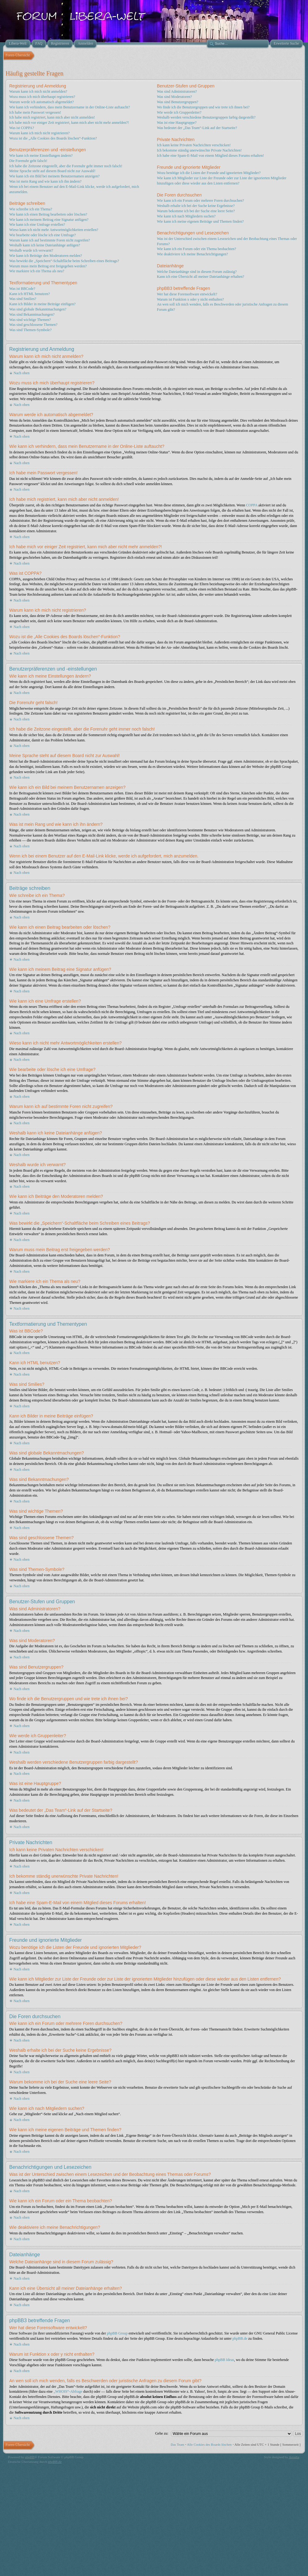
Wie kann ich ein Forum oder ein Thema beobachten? (196, 249)
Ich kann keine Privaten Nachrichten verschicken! (194, 145)
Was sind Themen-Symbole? (30, 330)
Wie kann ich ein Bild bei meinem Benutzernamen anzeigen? (54, 176)
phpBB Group (117, 2333)
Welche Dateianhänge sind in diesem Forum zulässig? (197, 272)
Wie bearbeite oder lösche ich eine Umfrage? (42, 235)
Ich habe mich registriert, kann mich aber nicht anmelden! (52, 117)
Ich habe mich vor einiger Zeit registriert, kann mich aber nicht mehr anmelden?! (69, 122)
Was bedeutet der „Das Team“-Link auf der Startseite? (197, 128)
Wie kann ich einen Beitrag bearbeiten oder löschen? (48, 214)
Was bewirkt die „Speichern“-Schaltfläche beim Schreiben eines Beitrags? (64, 261)
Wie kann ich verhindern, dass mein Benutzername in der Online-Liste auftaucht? (69, 107)
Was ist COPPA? (21, 128)
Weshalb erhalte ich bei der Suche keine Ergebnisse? (195, 206)
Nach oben (22, 373)
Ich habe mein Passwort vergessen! (35, 112)
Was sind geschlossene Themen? (33, 325)
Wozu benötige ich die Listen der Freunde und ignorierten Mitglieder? (209, 173)
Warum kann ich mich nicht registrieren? (39, 133)
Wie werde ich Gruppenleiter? (179, 112)
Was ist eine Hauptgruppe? (177, 122)
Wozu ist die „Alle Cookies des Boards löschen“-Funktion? (53, 138)
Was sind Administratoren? (177, 91)
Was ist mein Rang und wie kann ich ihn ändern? (45, 181)
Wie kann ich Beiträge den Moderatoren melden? (45, 256)
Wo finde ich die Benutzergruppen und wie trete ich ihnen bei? (203, 107)
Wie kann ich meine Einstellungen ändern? (41, 155)
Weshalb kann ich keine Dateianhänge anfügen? (44, 245)
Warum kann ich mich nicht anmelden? (38, 91)
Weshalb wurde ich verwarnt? (31, 250)
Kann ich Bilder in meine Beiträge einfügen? (42, 304)
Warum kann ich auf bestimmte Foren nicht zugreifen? (49, 240)
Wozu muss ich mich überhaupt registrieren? (42, 97)
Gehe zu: (161, 2433)
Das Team (177, 2444)
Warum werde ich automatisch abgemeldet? (41, 102)
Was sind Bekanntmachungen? (32, 314)
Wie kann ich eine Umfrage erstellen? (37, 224)
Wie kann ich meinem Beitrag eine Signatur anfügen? (48, 219)
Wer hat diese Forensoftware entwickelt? (187, 294)
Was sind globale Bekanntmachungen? (37, 309)
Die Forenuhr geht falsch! (28, 161)
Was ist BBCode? (22, 288)
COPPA (251, 505)
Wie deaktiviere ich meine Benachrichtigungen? (192, 254)
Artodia (294, 2457)
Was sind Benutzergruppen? (177, 102)
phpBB (29, 2457)
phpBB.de (240, 2338)
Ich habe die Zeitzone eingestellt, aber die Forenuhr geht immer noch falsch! (65, 166)
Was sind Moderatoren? (174, 97)
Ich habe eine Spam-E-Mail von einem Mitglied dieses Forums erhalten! (210, 155)
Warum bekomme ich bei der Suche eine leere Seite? (196, 211)
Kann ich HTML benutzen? (29, 294)
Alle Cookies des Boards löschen (209, 2444)
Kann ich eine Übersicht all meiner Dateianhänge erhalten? (200, 276)
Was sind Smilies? (22, 299)
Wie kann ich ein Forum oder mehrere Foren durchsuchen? (200, 200)
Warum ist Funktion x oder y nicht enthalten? (190, 299)
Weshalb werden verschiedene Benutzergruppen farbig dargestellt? (206, 117)
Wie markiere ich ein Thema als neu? (36, 271)
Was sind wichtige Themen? (30, 320)
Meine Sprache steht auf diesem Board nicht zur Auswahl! (52, 171)
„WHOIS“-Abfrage (68, 2391)
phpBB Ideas (224, 2360)
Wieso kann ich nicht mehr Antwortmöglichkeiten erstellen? (53, 230)
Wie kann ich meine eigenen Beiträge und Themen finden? (200, 221)
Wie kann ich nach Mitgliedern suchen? (186, 216)
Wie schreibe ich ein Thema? (30, 209)
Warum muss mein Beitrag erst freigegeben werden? (48, 266)
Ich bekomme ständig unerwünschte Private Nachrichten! (199, 150)
